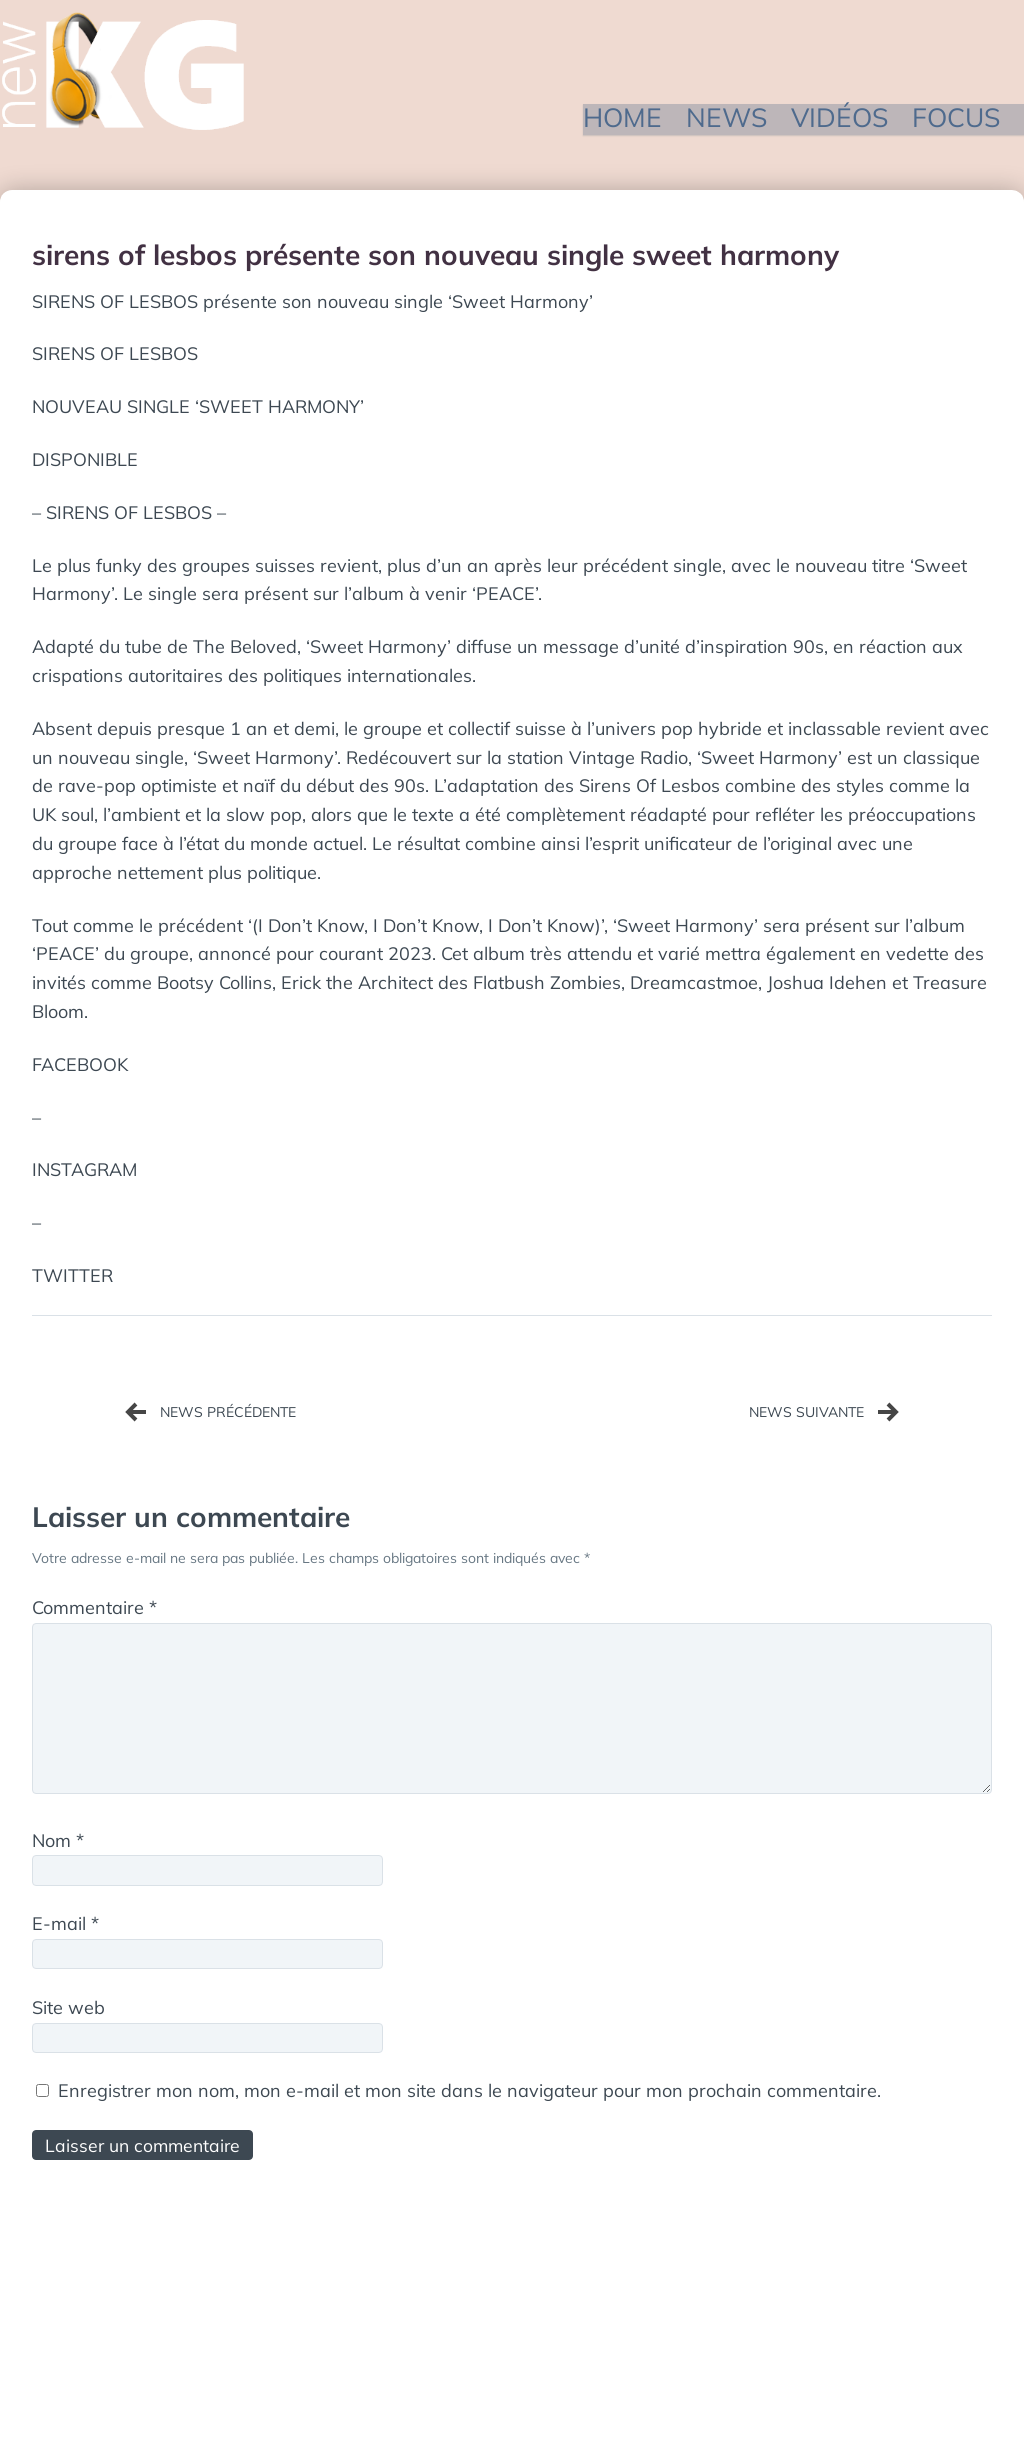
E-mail (65, 1927)
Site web (68, 2011)
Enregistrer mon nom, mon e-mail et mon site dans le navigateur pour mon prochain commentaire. (469, 2094)
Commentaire (94, 1607)
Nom (58, 1844)
